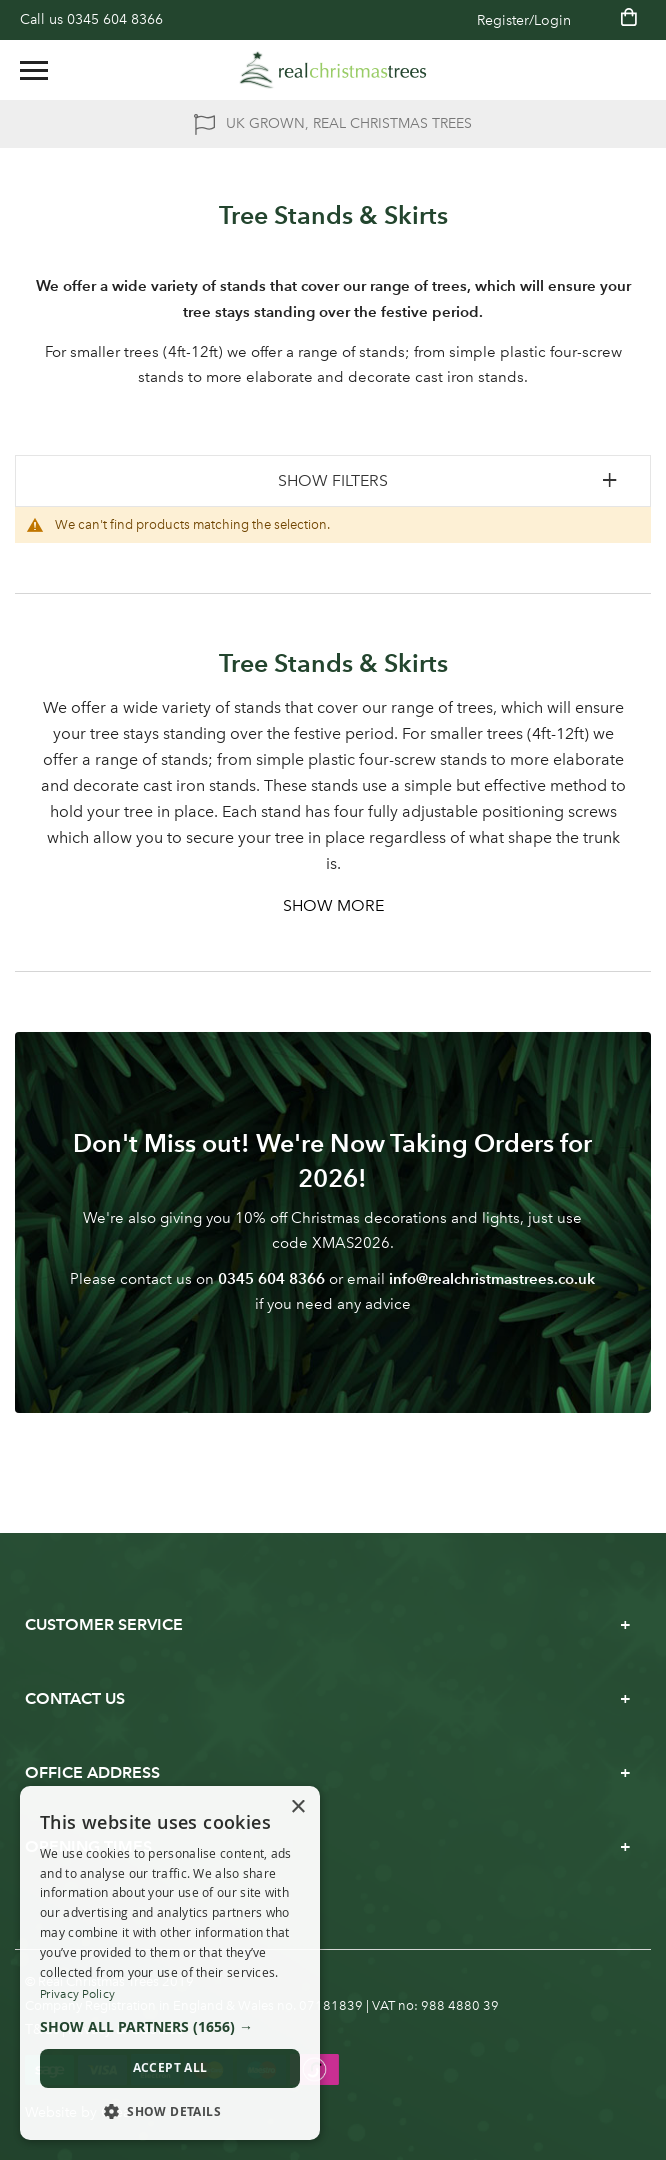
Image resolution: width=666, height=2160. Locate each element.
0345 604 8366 (115, 19)
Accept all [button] (170, 2067)
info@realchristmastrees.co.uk (492, 1278)
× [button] (297, 1807)
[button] (170, 2027)
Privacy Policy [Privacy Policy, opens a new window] (77, 1994)
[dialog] (170, 1963)
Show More (333, 905)
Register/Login (524, 20)
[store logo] (333, 70)
